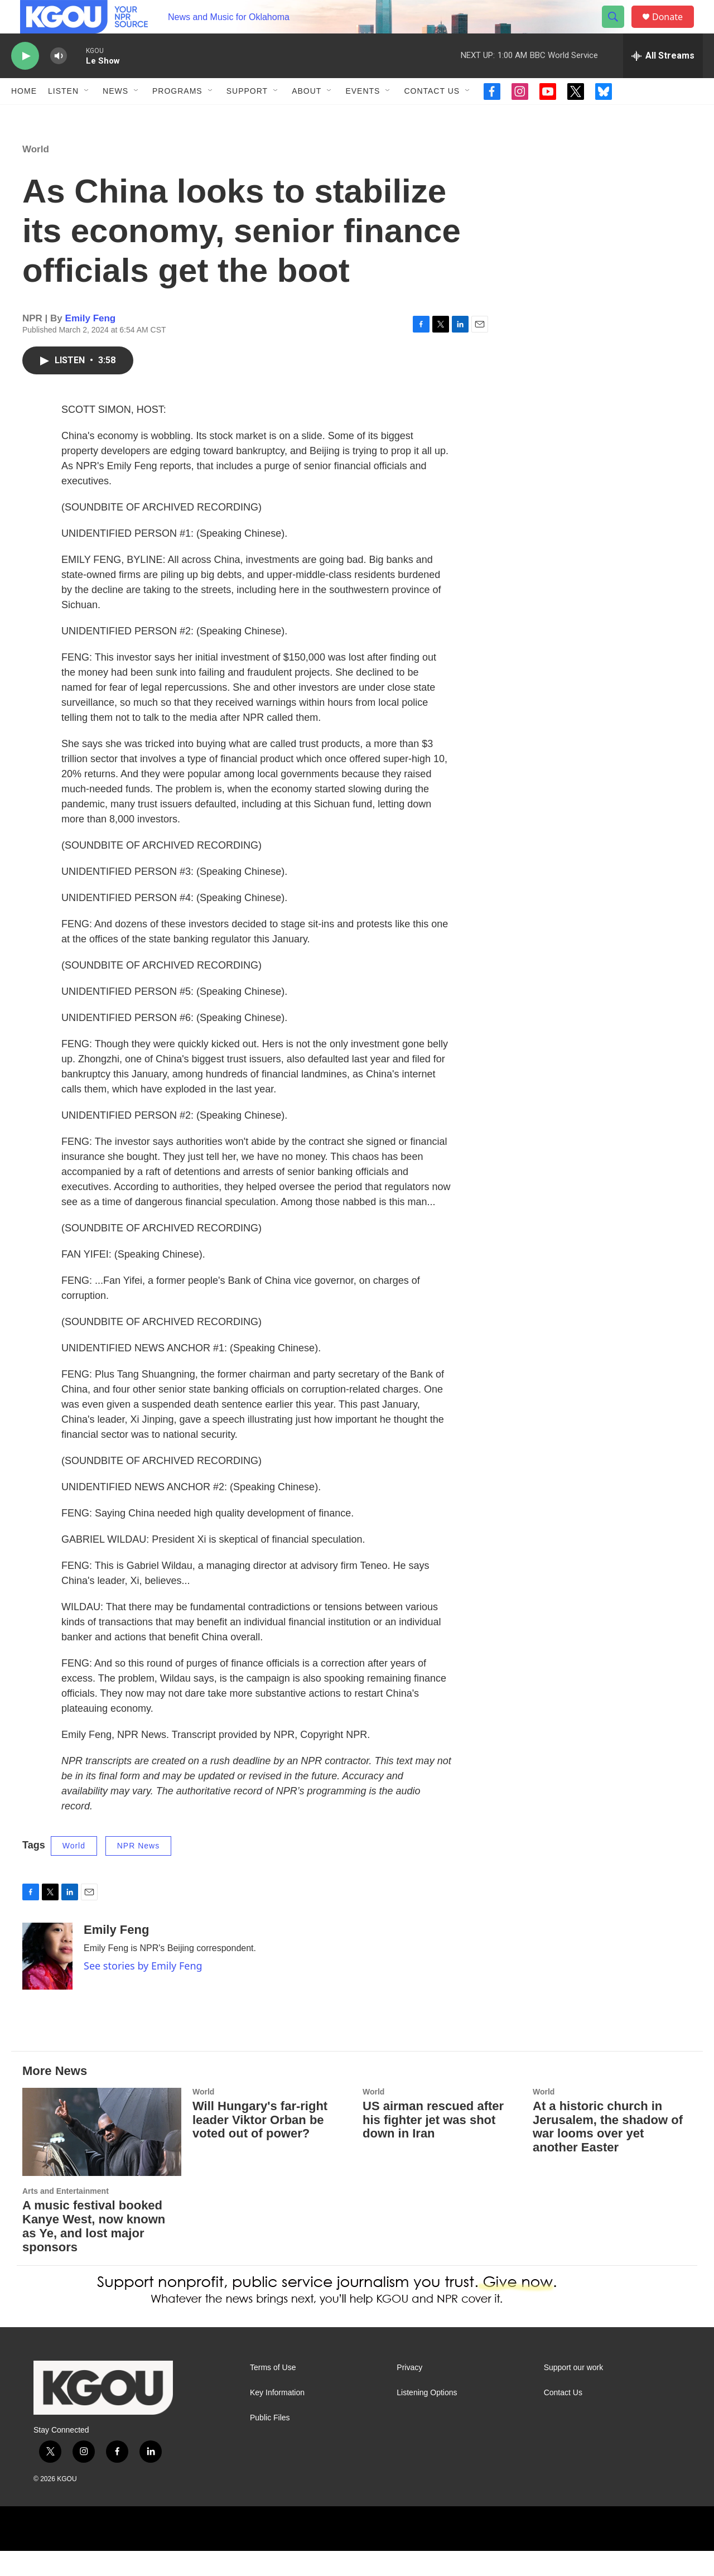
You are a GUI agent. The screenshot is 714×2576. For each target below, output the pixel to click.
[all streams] (663, 81)
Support (247, 116)
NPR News (138, 1870)
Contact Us (432, 116)
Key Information (277, 2418)
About (306, 116)
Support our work (574, 2393)
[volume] (58, 81)
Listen (63, 116)
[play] (25, 81)
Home (24, 116)
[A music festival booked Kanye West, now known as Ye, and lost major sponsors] (101, 2157)
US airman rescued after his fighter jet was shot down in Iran (433, 2145)
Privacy (409, 2393)
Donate (674, 29)
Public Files (270, 2443)
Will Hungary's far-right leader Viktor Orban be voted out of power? (259, 2145)
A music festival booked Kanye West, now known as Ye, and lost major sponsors (93, 2251)
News (115, 116)
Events (362, 116)
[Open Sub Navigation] (87, 116)
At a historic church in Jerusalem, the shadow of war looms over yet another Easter (608, 2152)
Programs (177, 116)
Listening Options (427, 2418)
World (35, 174)
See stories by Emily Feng (143, 1990)
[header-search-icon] (618, 29)
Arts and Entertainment (65, 2216)
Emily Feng (90, 343)
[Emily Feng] (47, 1981)
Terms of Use (273, 2393)
